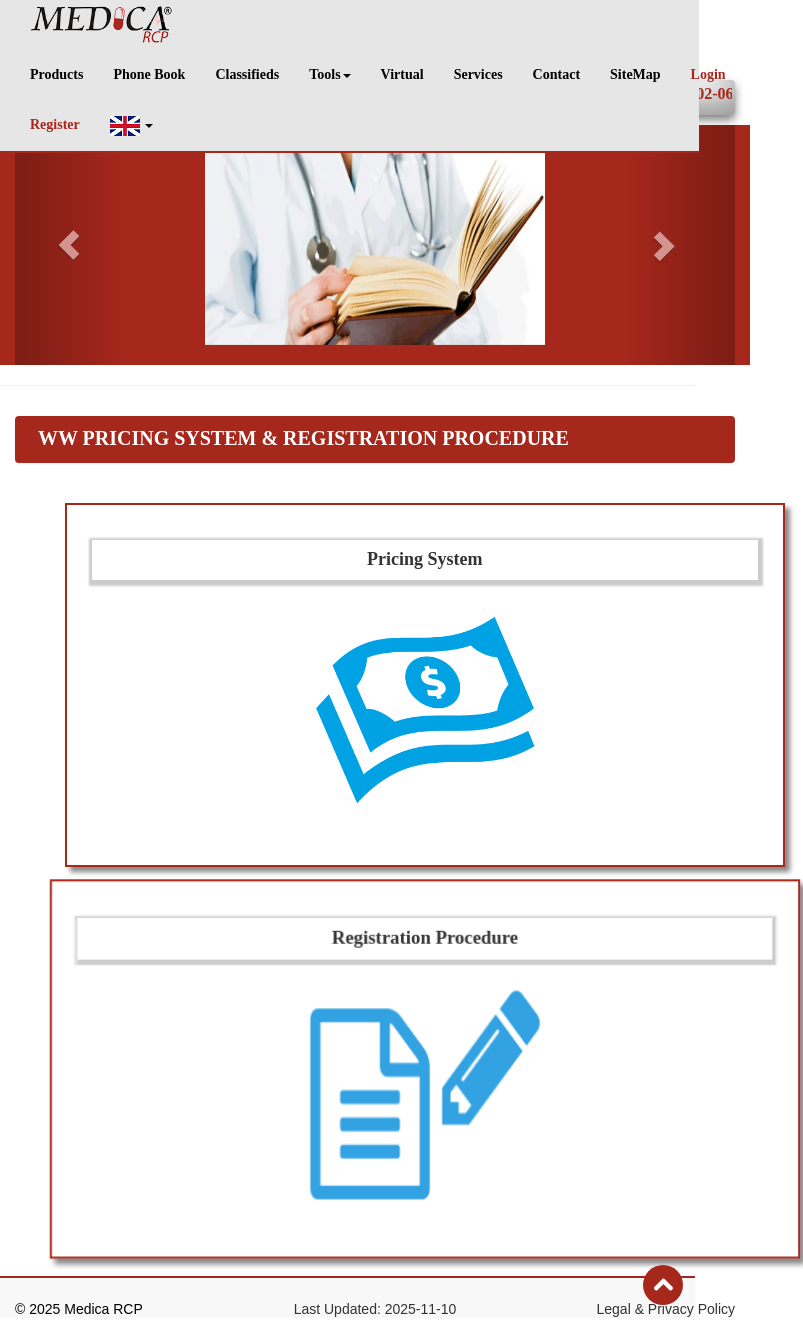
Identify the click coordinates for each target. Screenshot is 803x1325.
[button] (132, 125)
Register (55, 124)
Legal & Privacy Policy (665, 1309)
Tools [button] (329, 74)
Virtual (402, 74)
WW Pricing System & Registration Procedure (303, 438)
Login (708, 74)
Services (478, 74)
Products (56, 74)
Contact (556, 74)
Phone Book (149, 74)
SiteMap (635, 74)
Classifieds (247, 74)
